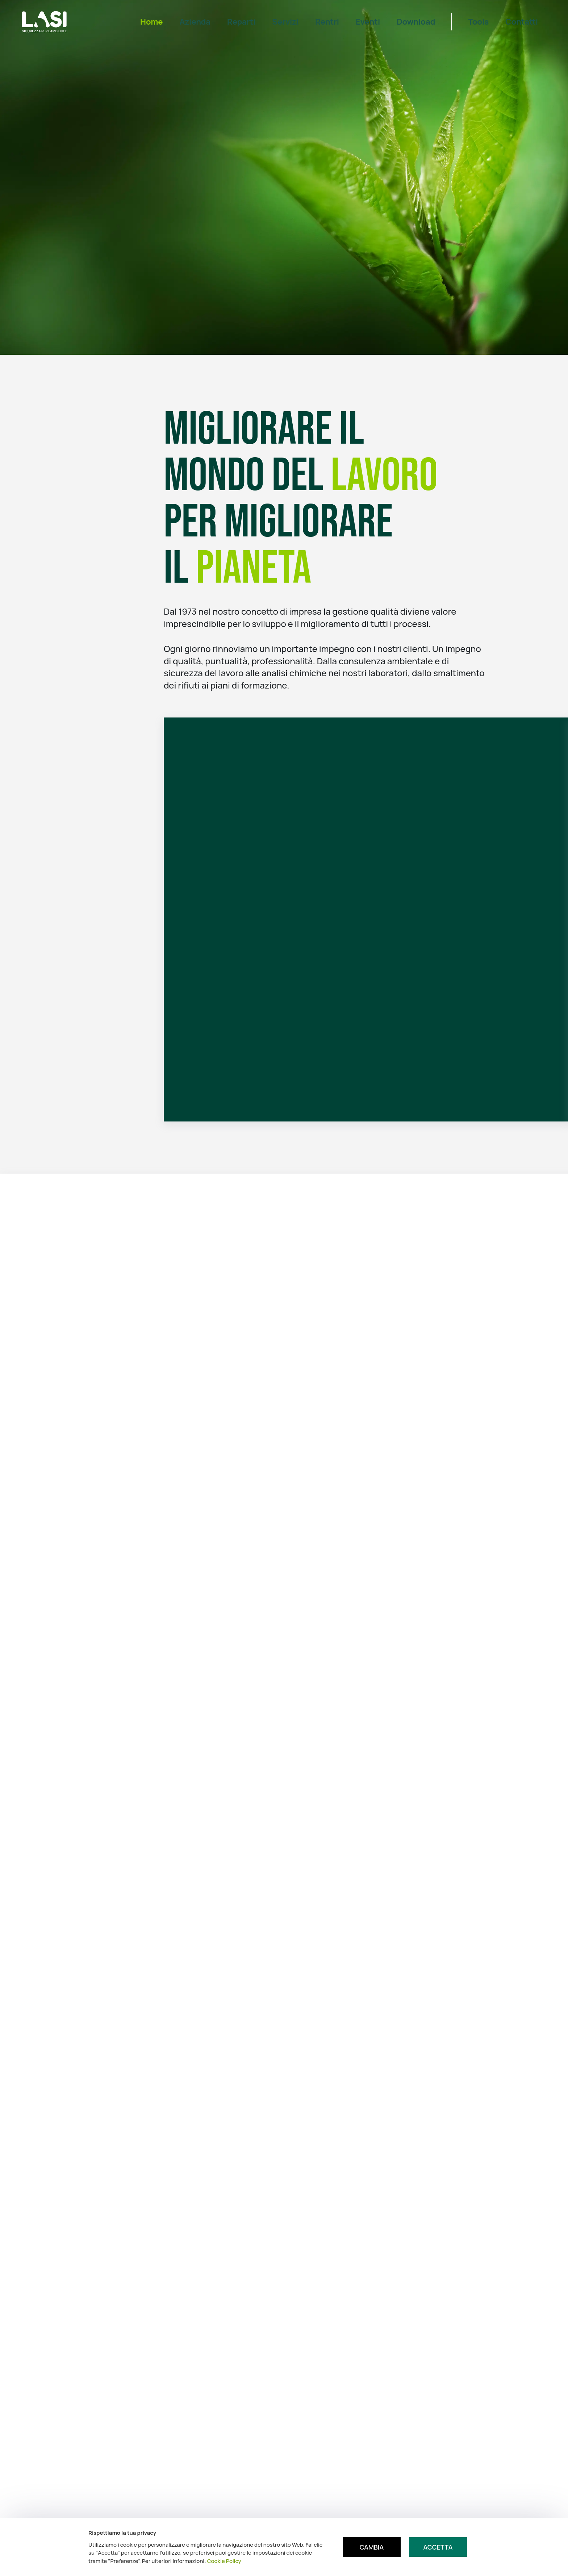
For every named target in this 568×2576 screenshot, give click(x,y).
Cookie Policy (224, 2561)
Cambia (372, 2547)
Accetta (438, 2547)
